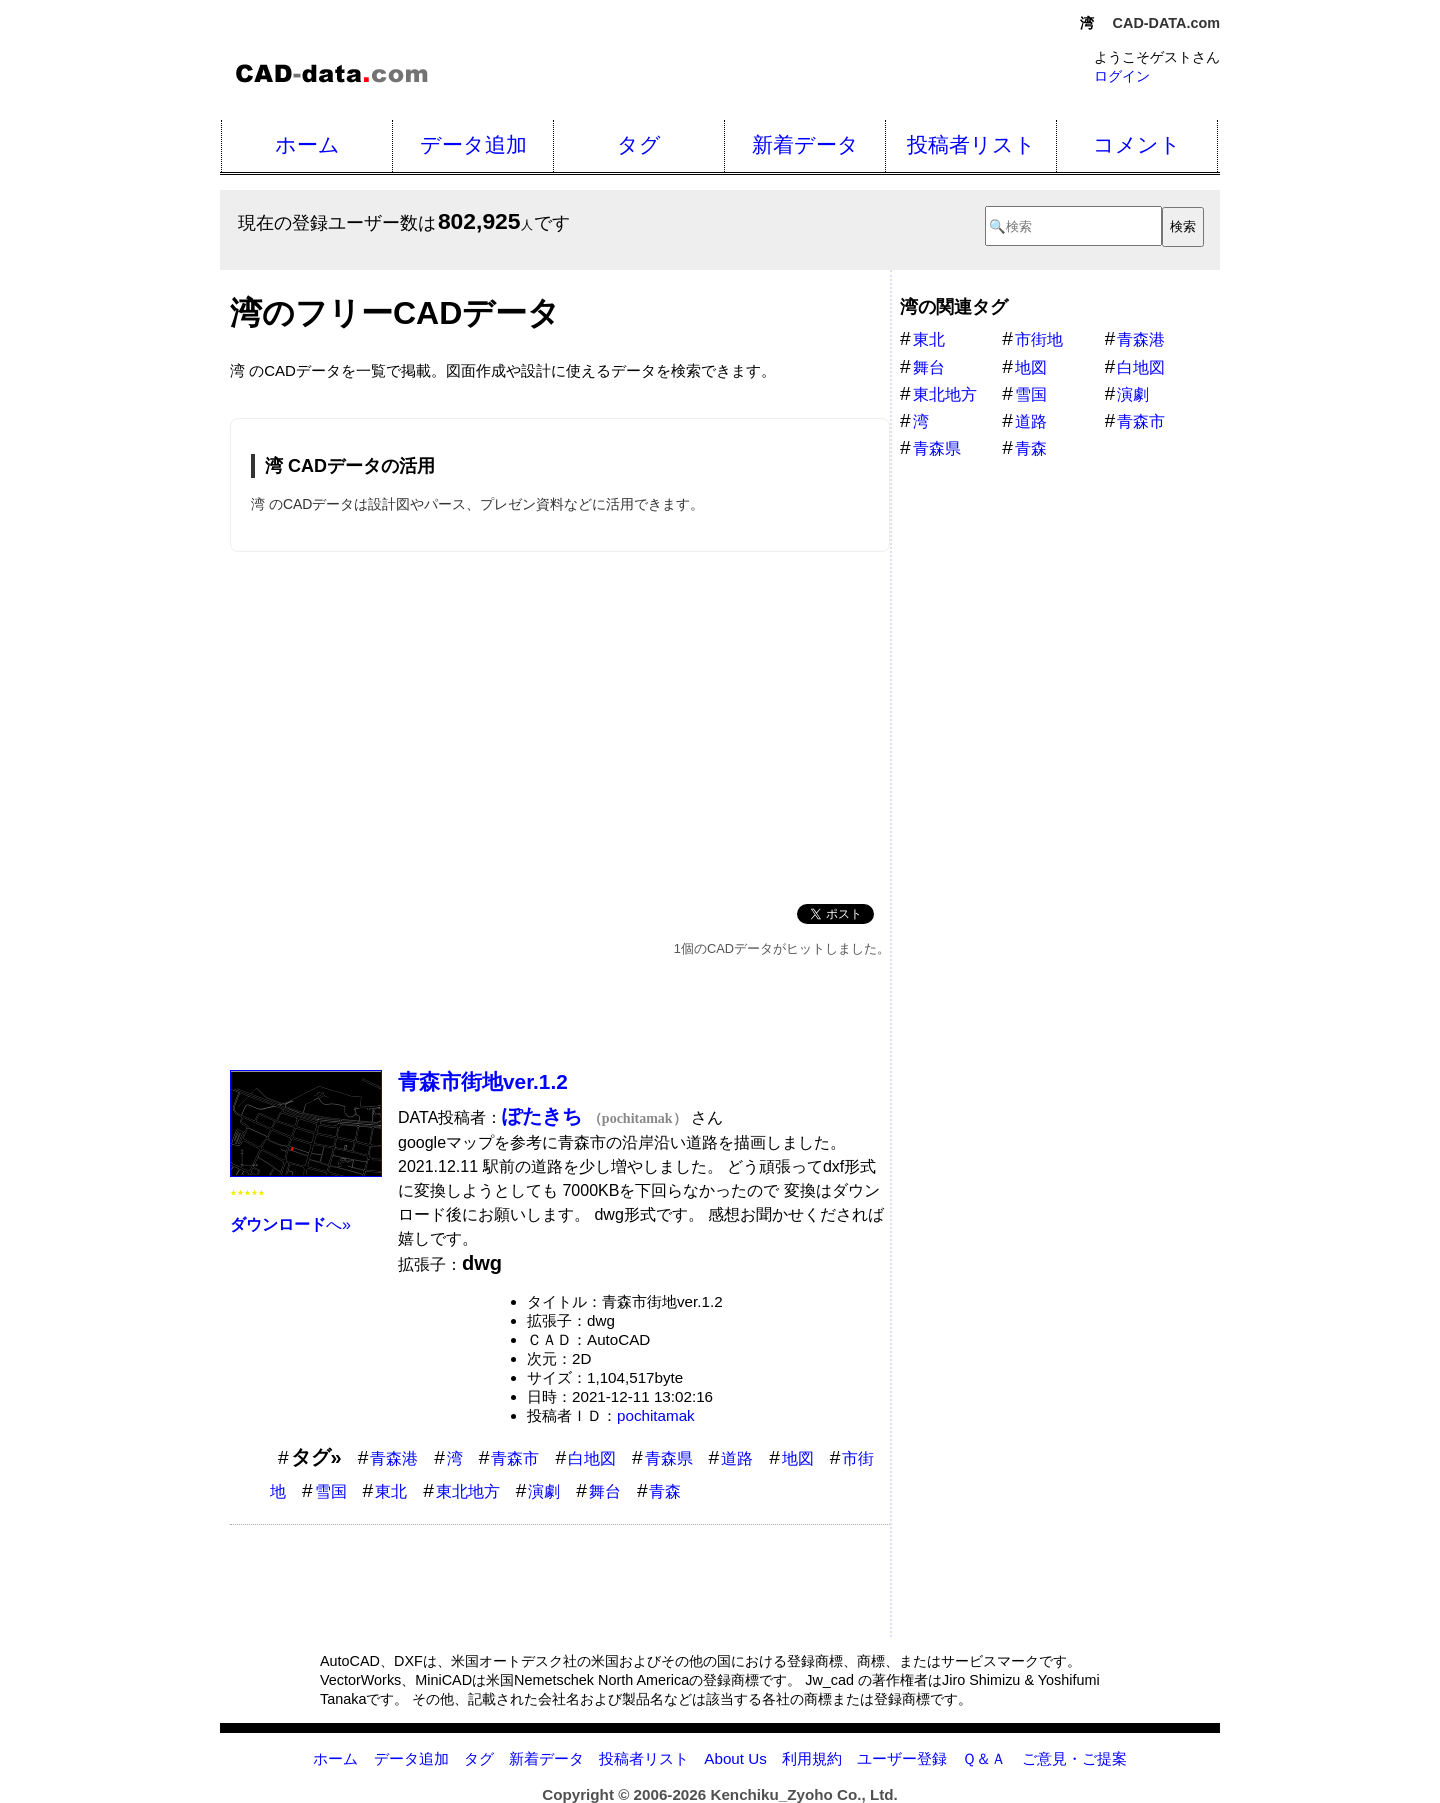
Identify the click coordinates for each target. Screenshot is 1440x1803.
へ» (290, 1224)
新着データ (805, 144)
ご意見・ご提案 (1074, 1758)
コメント (1137, 144)
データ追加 (473, 144)
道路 (737, 1458)
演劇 (544, 1491)
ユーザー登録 (902, 1758)
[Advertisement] (560, 724)
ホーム (307, 144)
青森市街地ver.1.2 (483, 1081)
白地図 (592, 1458)
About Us (735, 1758)
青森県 (669, 1458)
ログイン (1122, 76)
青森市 (515, 1458)
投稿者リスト (971, 144)
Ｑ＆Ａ (984, 1758)
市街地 (1039, 339)
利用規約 (812, 1758)
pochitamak (656, 1415)
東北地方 (468, 1491)
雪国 (331, 1491)
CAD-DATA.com (1166, 23)
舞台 (605, 1491)
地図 (798, 1458)
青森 (665, 1491)
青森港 (394, 1458)
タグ (639, 144)
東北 (391, 1491)
